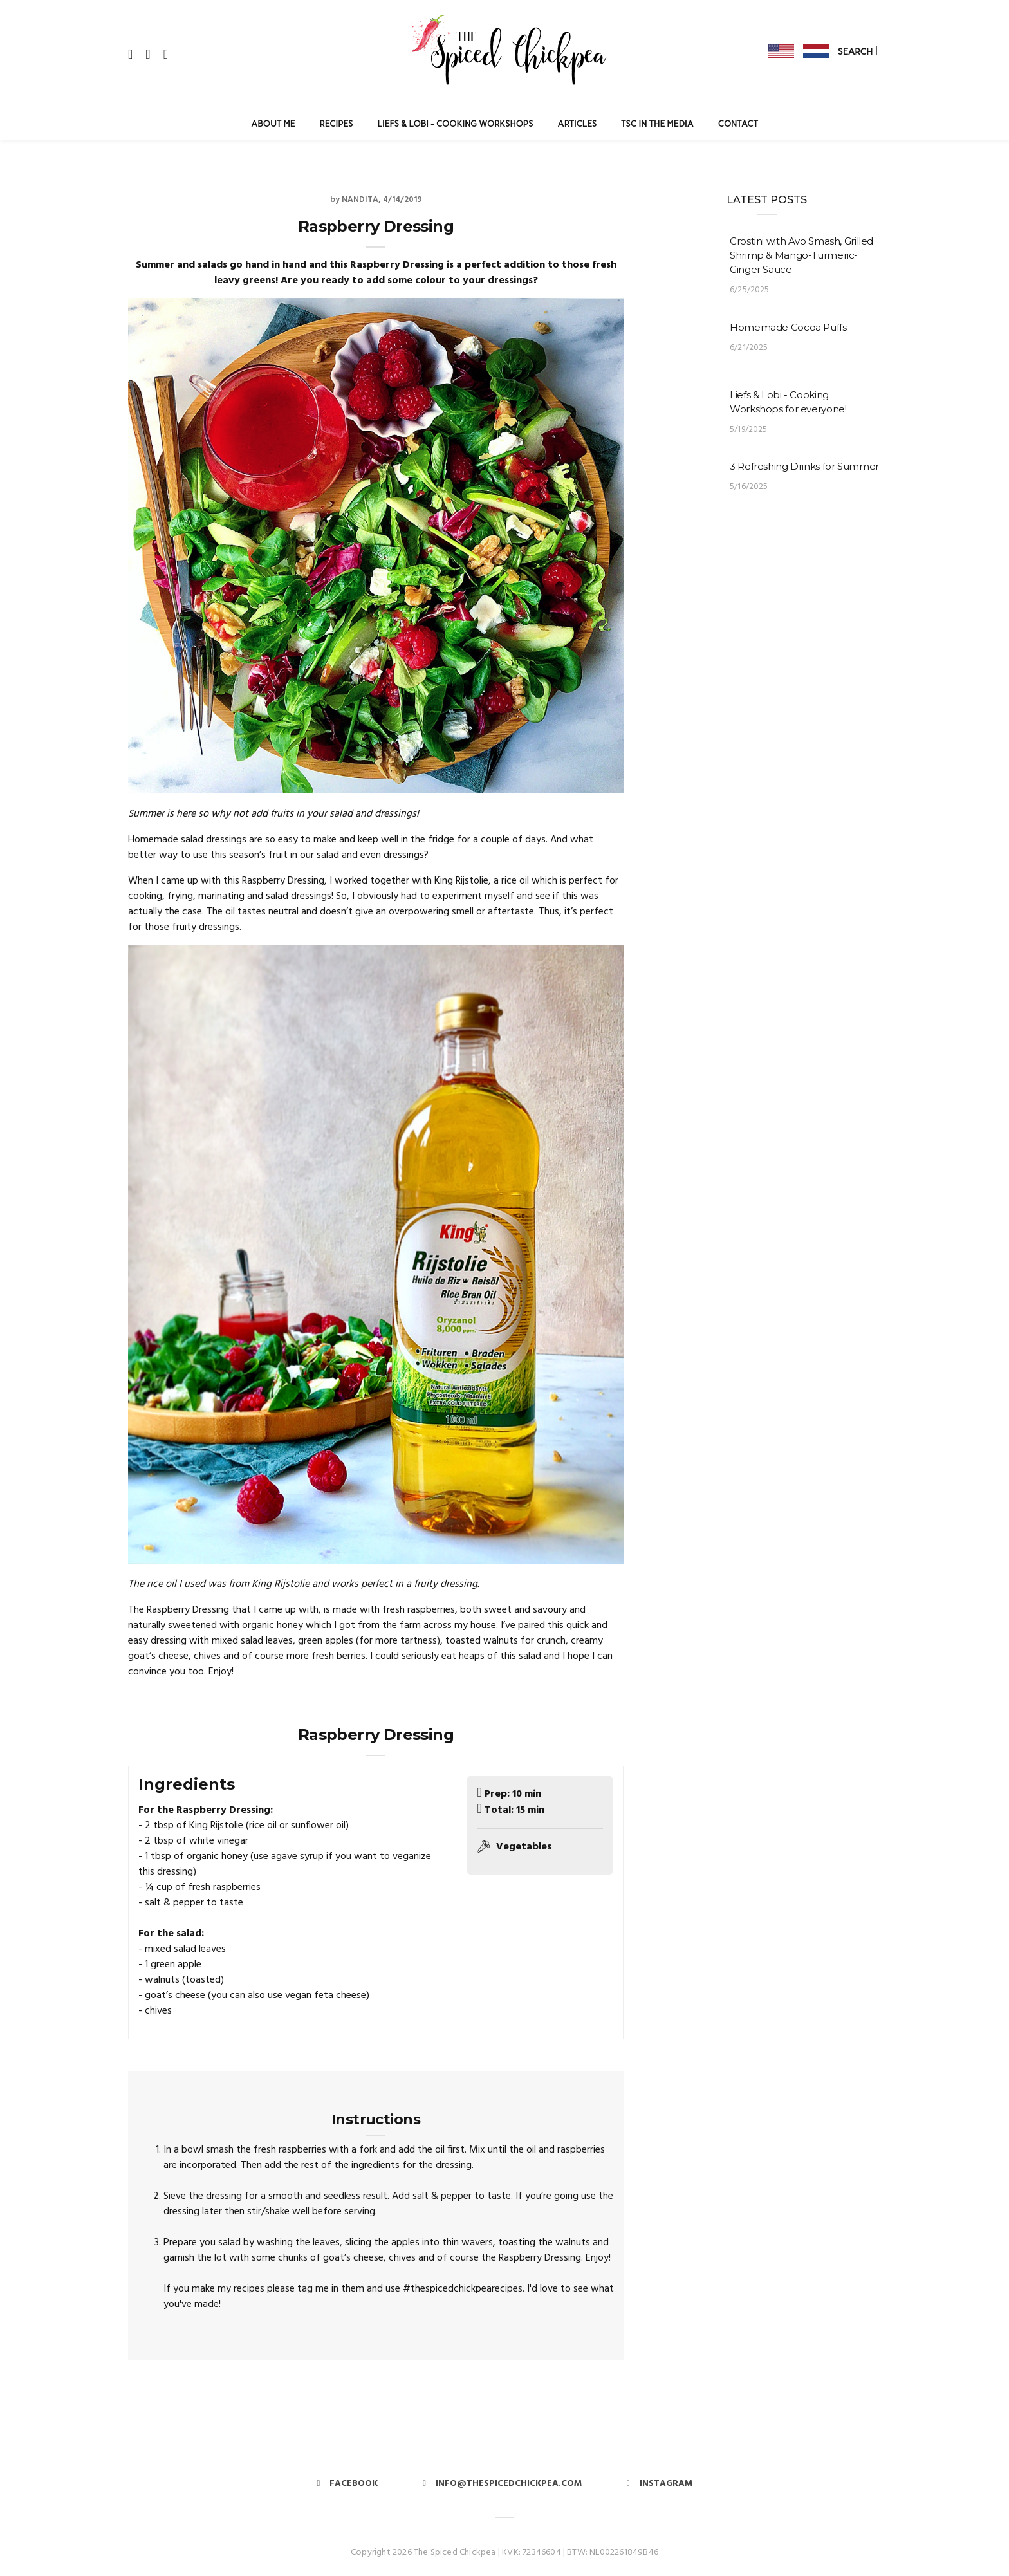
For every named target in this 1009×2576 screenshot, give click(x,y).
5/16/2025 (749, 487)
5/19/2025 (749, 429)
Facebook (347, 2483)
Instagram (659, 2483)
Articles (577, 124)
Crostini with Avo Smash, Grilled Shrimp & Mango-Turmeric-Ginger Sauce (801, 255)
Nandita (360, 200)
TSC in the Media (657, 124)
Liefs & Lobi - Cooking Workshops (455, 124)
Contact (738, 124)
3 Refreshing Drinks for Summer (804, 466)
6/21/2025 (749, 348)
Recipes (336, 124)
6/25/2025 (750, 290)
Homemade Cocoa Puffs (788, 327)
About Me (273, 124)
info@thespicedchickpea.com (502, 2483)
